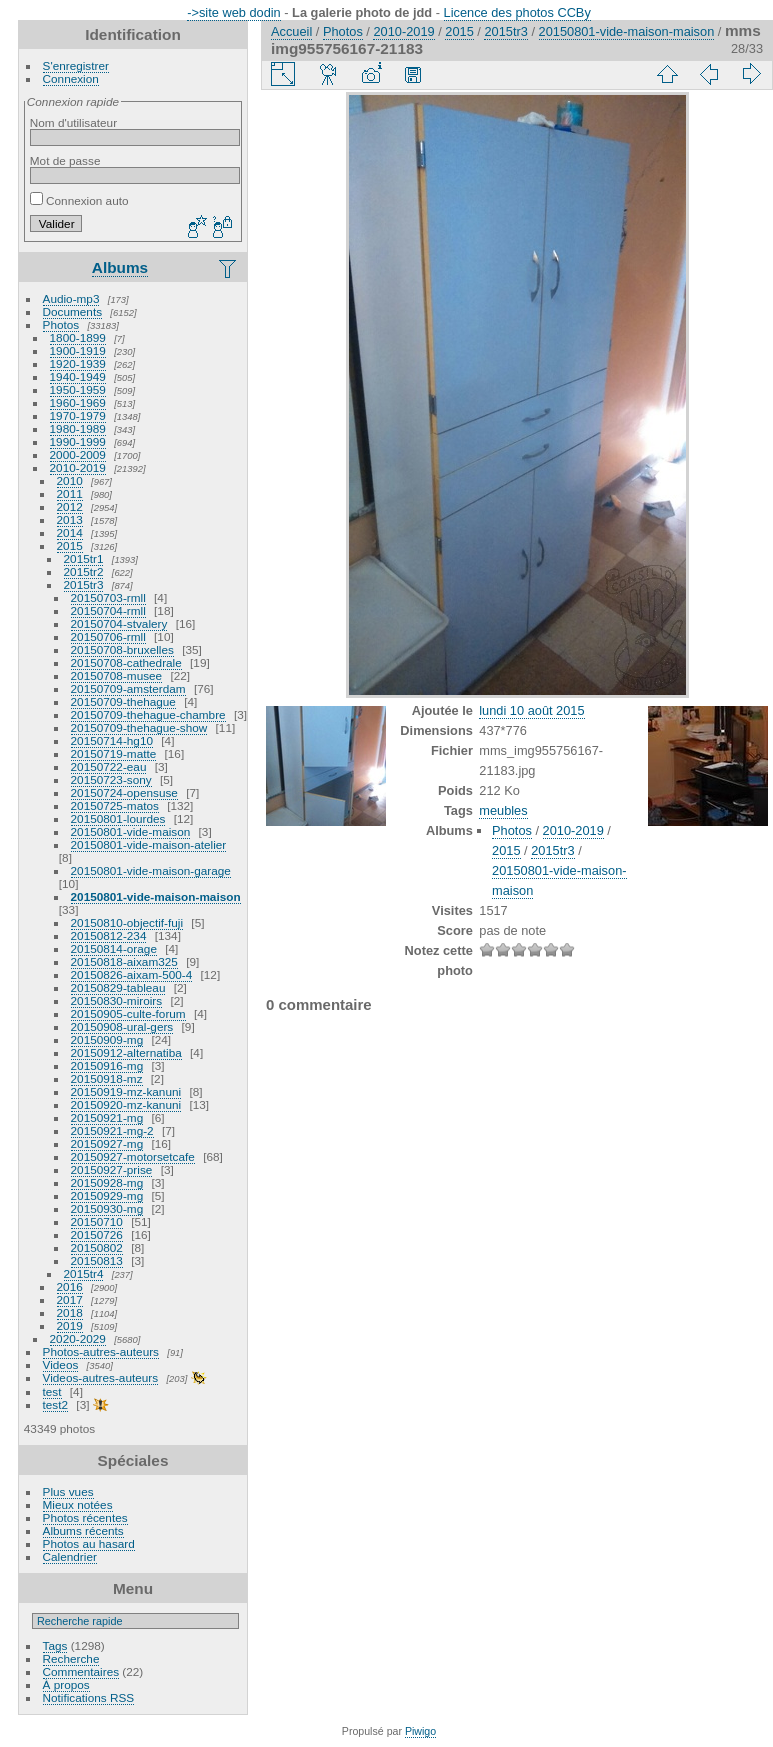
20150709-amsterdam (128, 688)
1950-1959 (78, 389)
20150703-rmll (108, 597)
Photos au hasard (89, 1543)
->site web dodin (234, 12)
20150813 (97, 1260)
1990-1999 (78, 441)
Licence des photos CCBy (517, 12)
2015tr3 (84, 584)
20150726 (97, 1234)
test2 (56, 1404)
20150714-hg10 (112, 740)
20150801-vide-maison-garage (151, 870)
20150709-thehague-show (139, 727)
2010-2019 (78, 467)
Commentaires (81, 1671)
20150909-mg (107, 1039)
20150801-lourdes (118, 818)
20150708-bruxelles (122, 649)
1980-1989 (78, 428)
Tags (55, 1645)
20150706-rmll (108, 636)
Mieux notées (78, 1504)
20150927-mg (107, 1143)
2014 (70, 532)
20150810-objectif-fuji (127, 922)
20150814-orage (114, 948)
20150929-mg (107, 1195)
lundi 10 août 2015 (531, 710)
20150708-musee (117, 675)
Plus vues (68, 1491)
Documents (73, 311)
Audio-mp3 (71, 298)
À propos (66, 1684)
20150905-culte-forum (128, 1013)
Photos (61, 324)
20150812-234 (109, 935)
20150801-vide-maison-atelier (149, 844)
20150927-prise (112, 1169)
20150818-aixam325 (124, 961)
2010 (70, 480)
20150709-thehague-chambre (148, 714)
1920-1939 (78, 363)
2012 (70, 506)
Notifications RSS (89, 1697)
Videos (61, 1364)
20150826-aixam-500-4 (132, 974)
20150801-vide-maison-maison (156, 896)
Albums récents (83, 1530)
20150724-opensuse (124, 792)
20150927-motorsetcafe (133, 1156)
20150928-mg (107, 1182)
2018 (70, 1312)
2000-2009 (78, 454)
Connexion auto (79, 200)
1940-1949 (78, 376)
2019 (70, 1325)
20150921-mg (107, 1117)
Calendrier (70, 1556)
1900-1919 (78, 350)
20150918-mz (107, 1078)
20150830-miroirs (117, 1000)
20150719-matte (114, 753)
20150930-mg (107, 1208)
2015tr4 (84, 1273)
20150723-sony (111, 779)
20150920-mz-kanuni (126, 1104)
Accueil (291, 31)
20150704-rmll (108, 610)
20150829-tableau (118, 987)
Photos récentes (85, 1517)
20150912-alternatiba (126, 1052)
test (52, 1391)
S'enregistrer (76, 65)
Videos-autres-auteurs (101, 1377)
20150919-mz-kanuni (126, 1091)
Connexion (71, 78)
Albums (120, 267)
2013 (70, 519)
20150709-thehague (123, 701)
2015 (70, 545)
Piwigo (420, 1731)
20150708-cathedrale (126, 662)
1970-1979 (78, 415)
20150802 (97, 1247)
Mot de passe (65, 160)
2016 (70, 1286)
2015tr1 (84, 558)
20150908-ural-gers (122, 1026)
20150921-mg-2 (112, 1130)
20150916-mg (107, 1065)
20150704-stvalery (119, 623)
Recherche (71, 1658)
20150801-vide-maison (131, 831)
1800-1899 (78, 337)
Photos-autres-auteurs (101, 1351)
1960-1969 (78, 402)
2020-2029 (78, 1338)
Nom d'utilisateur (73, 122)
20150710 (97, 1221)
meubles (503, 810)
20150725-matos (115, 805)
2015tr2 (84, 571)
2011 (70, 493)
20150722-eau (109, 766)
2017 (70, 1299)
